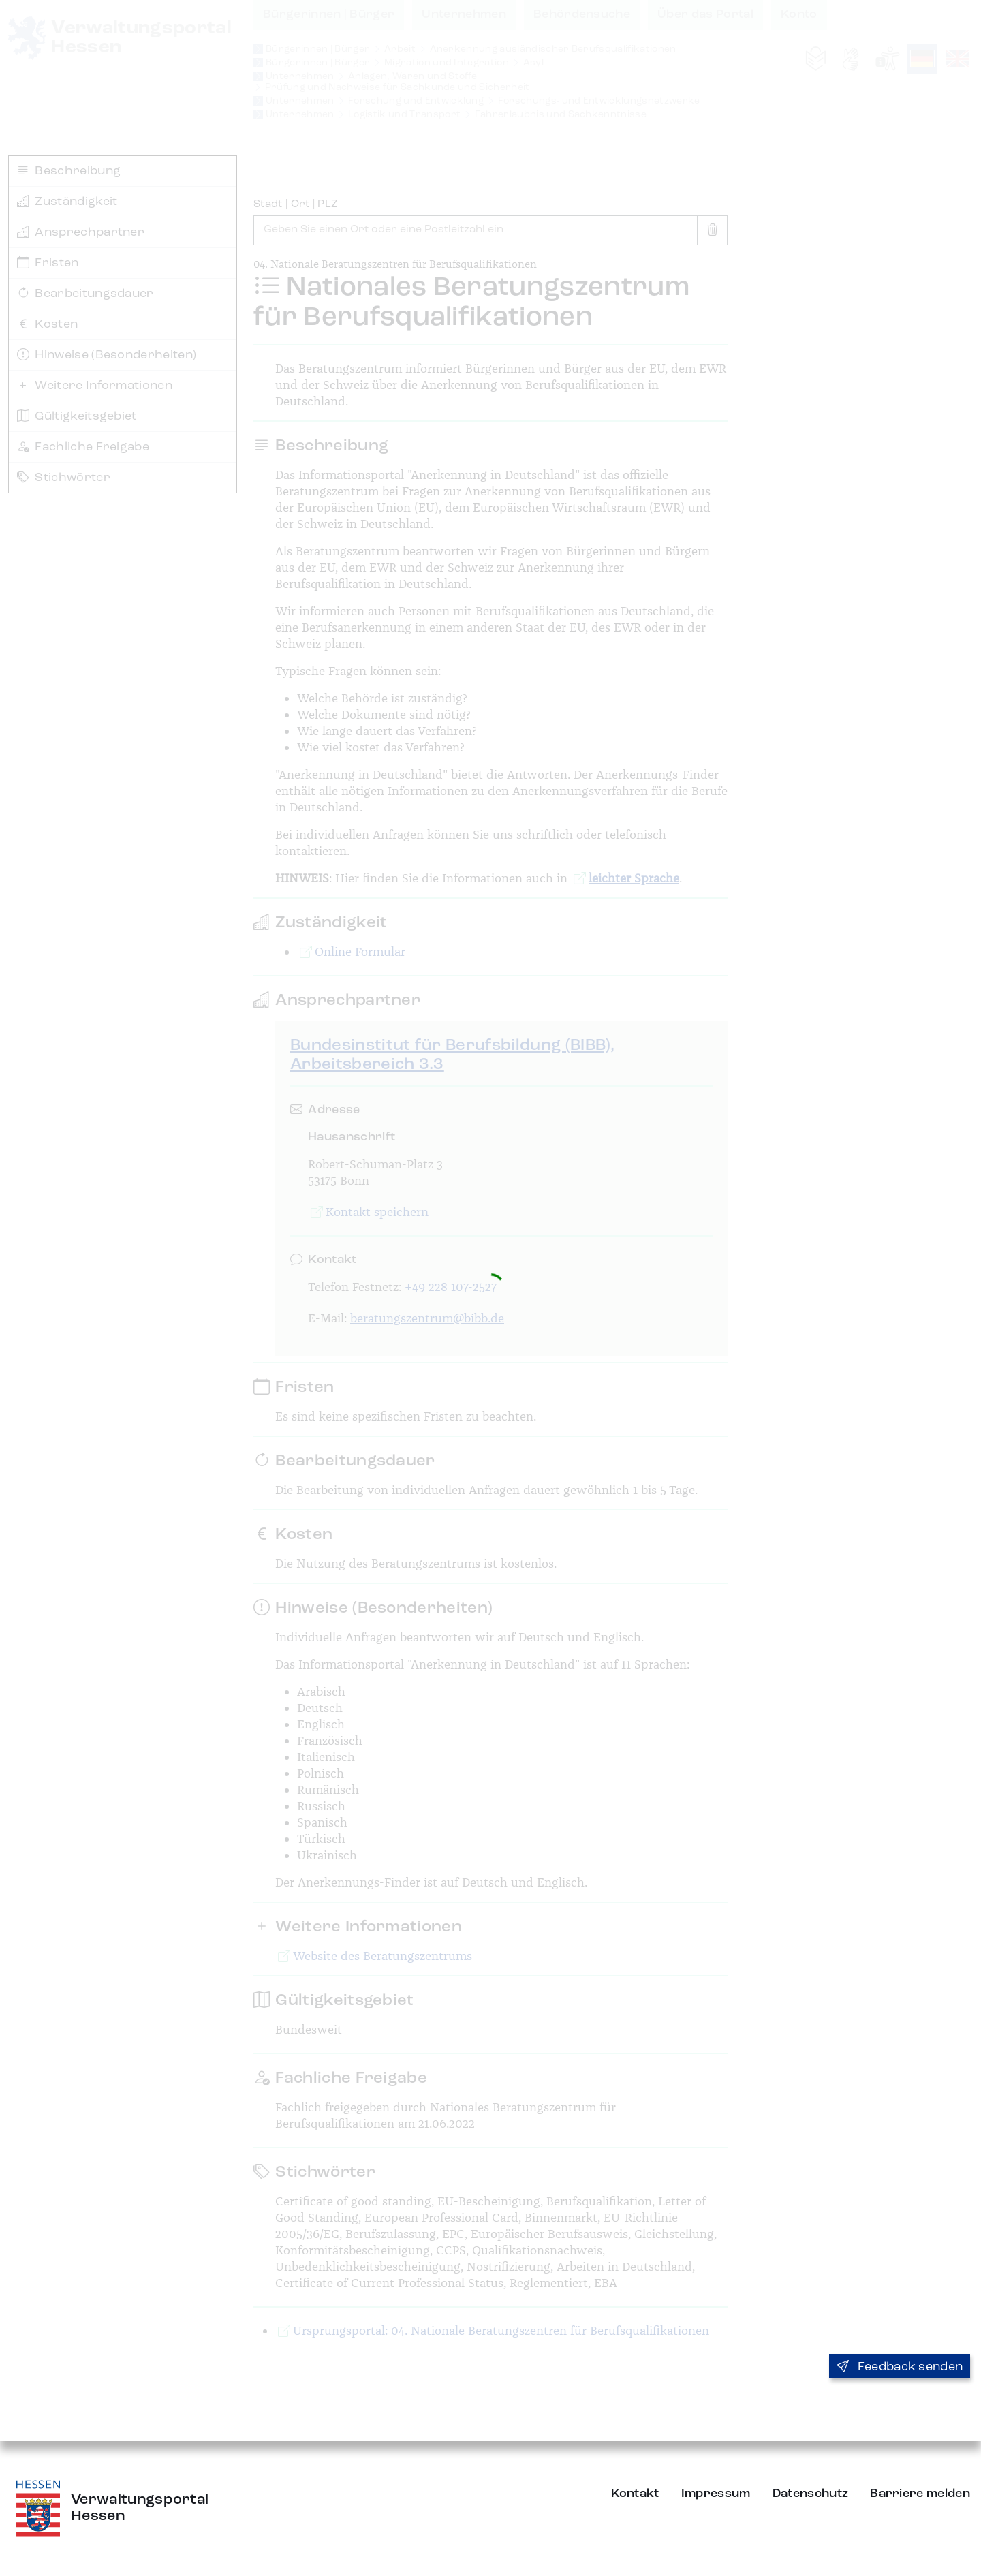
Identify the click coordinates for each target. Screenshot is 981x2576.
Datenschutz (811, 2493)
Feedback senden (900, 2367)
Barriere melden (920, 2493)
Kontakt (635, 2493)
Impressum (716, 2493)
